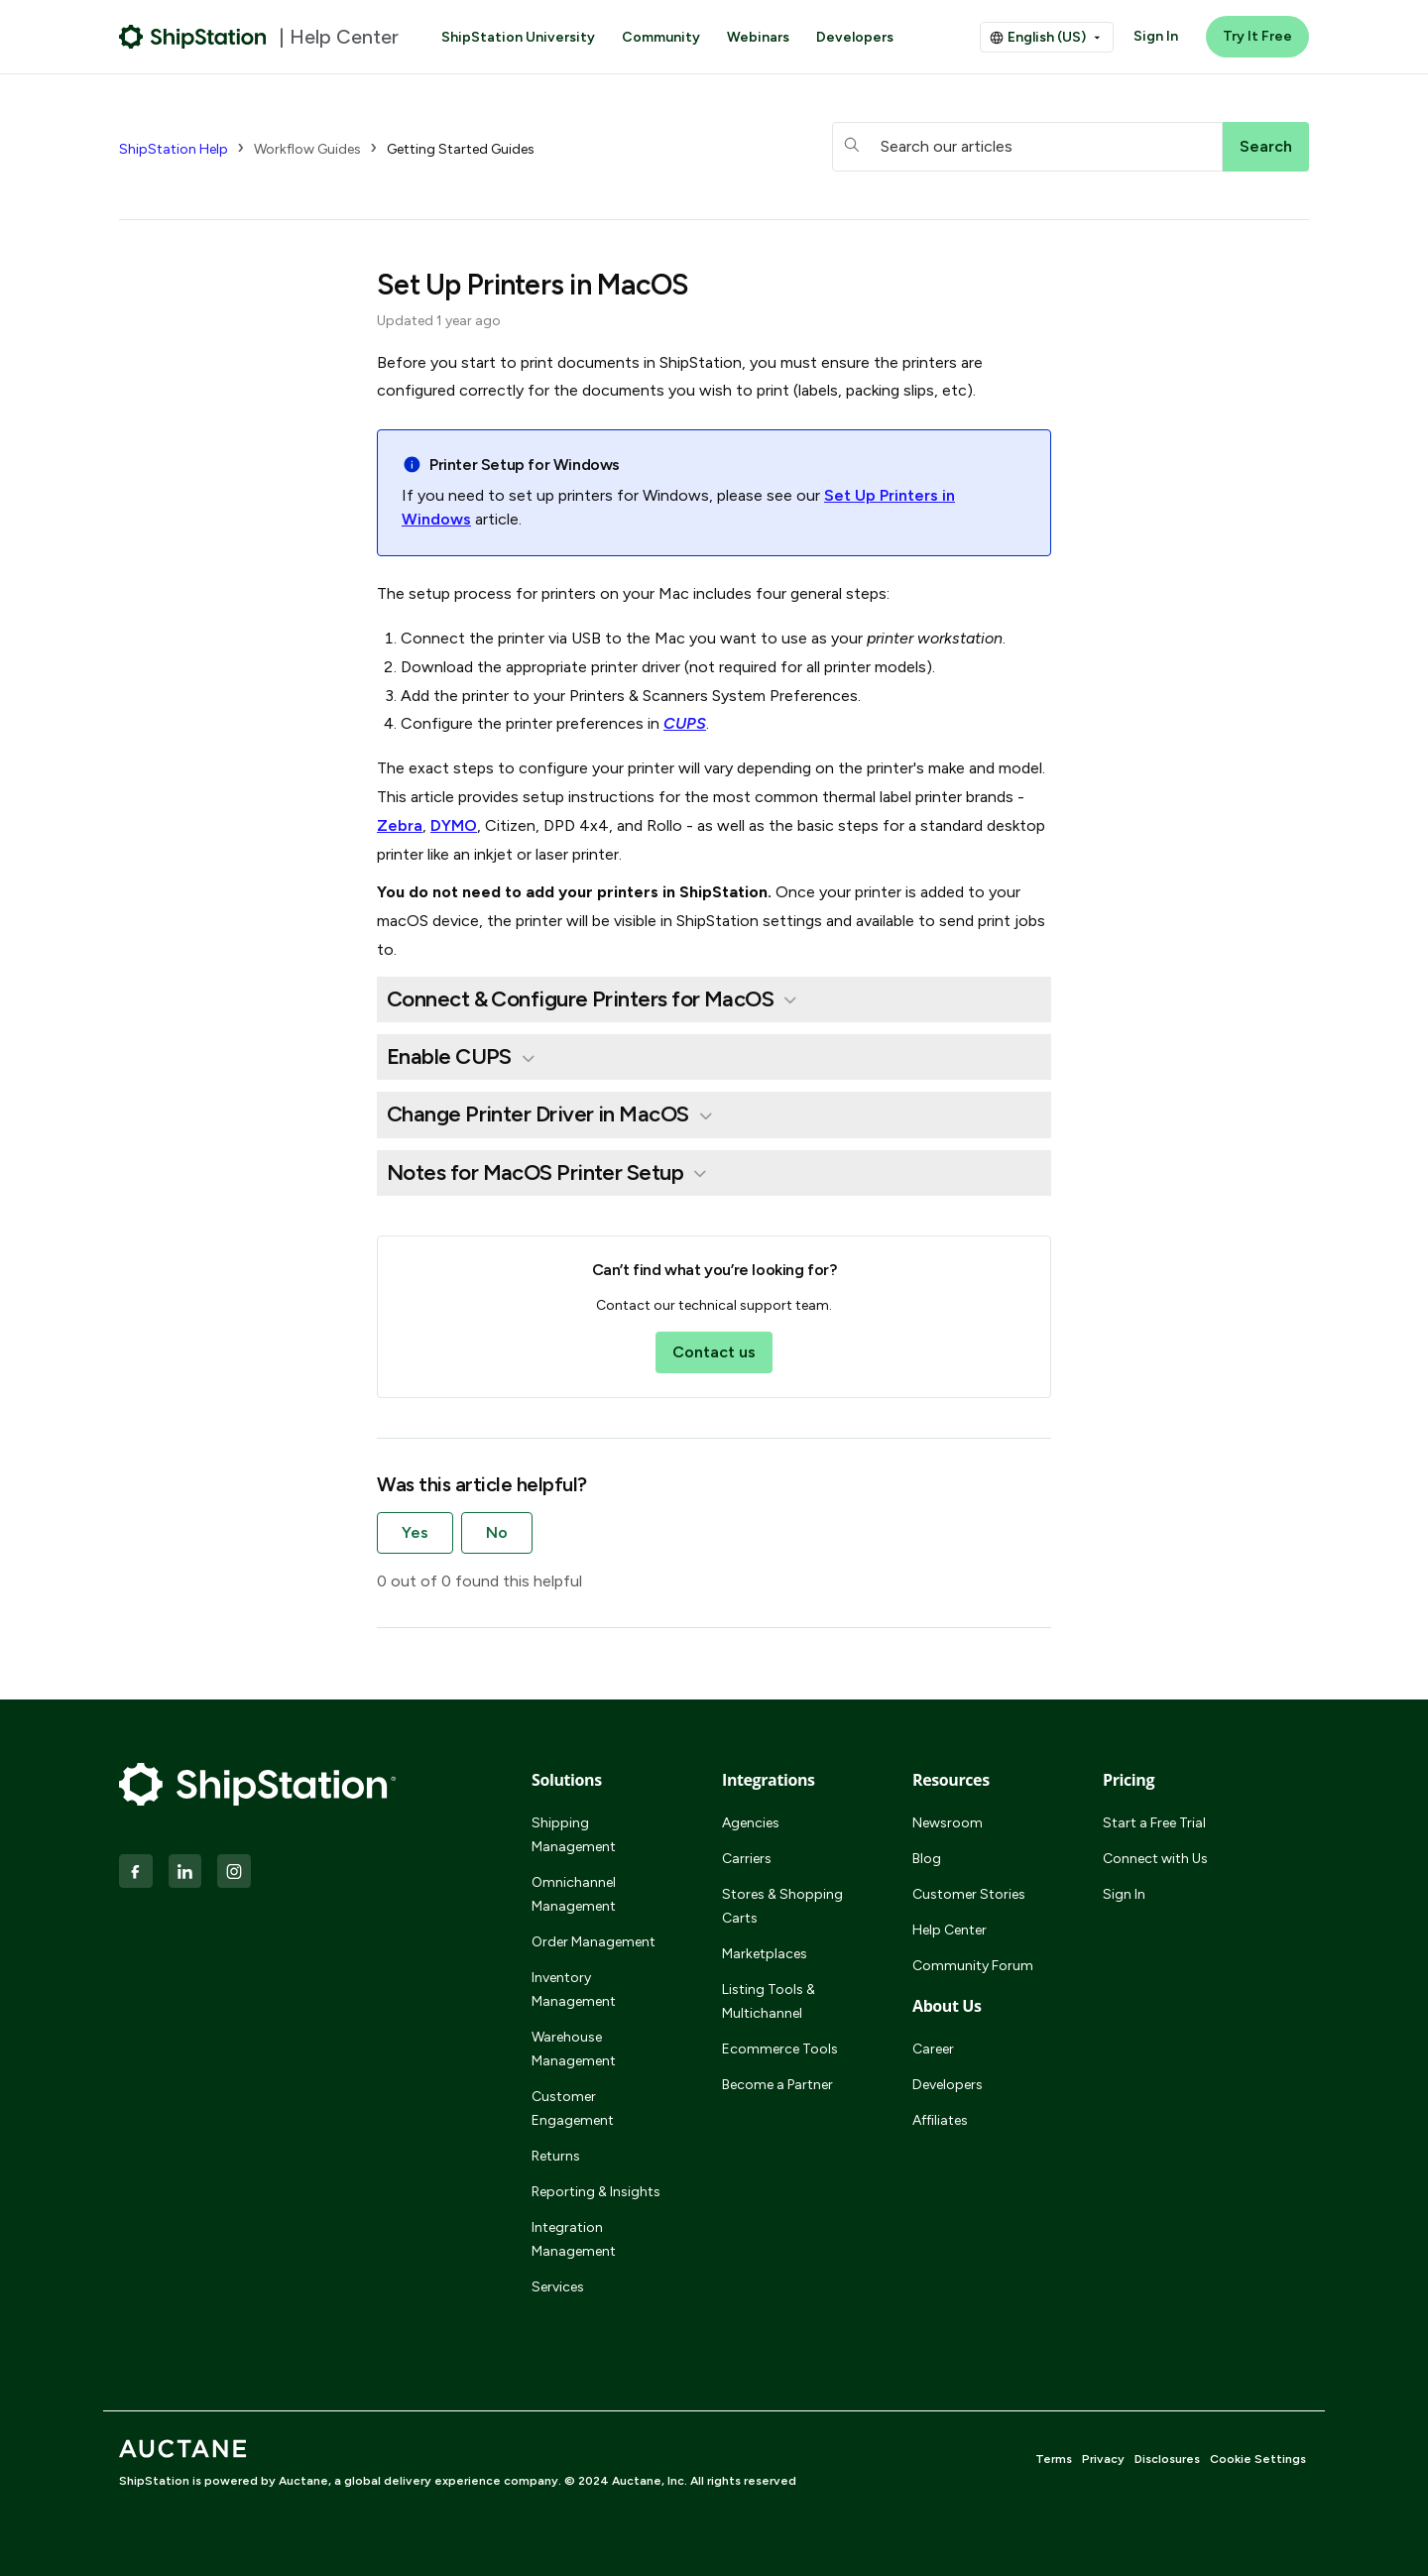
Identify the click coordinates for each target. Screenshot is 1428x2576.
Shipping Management (574, 1835)
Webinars (758, 37)
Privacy (1103, 2459)
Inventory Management (574, 1989)
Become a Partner (777, 2084)
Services (558, 2287)
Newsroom (947, 1823)
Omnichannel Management (574, 1894)
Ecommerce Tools (780, 2049)
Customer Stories (968, 1894)
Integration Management (574, 2239)
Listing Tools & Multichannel (768, 2001)
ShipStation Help (173, 149)
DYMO (453, 825)
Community (661, 37)
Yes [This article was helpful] (415, 1532)
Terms (1053, 2459)
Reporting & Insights (596, 2191)
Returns (556, 2156)
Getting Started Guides (461, 149)
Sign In (1155, 36)
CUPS (684, 723)
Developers (854, 37)
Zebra (399, 825)
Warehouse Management (574, 2049)
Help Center (949, 1930)
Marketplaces (764, 1953)
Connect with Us (1155, 1858)
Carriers (747, 1858)
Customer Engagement (573, 2108)
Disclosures (1167, 2459)
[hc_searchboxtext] (1027, 147)
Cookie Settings (1258, 2459)
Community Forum (972, 1965)
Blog (926, 1858)
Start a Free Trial (1154, 1823)
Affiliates (940, 2120)
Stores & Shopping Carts (782, 1906)
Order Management (593, 1941)
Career (933, 2049)
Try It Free (1257, 36)
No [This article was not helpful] (497, 1532)
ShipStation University (518, 37)
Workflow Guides (307, 149)
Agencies (750, 1823)
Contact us (714, 1352)
